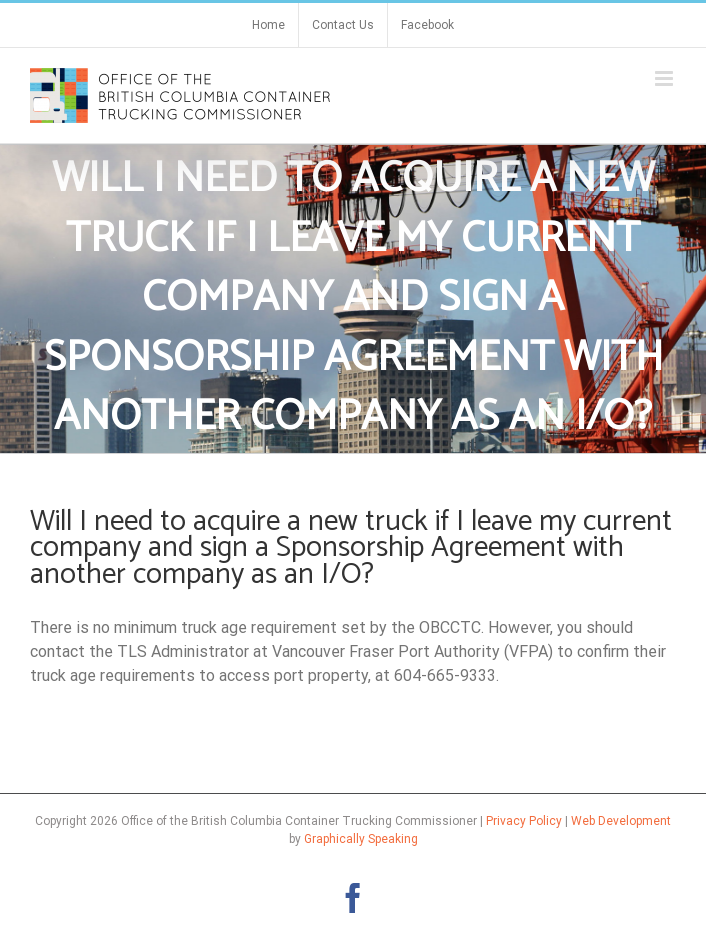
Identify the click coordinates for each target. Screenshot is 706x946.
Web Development (621, 821)
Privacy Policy (524, 821)
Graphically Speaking (361, 839)
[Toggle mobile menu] (665, 78)
